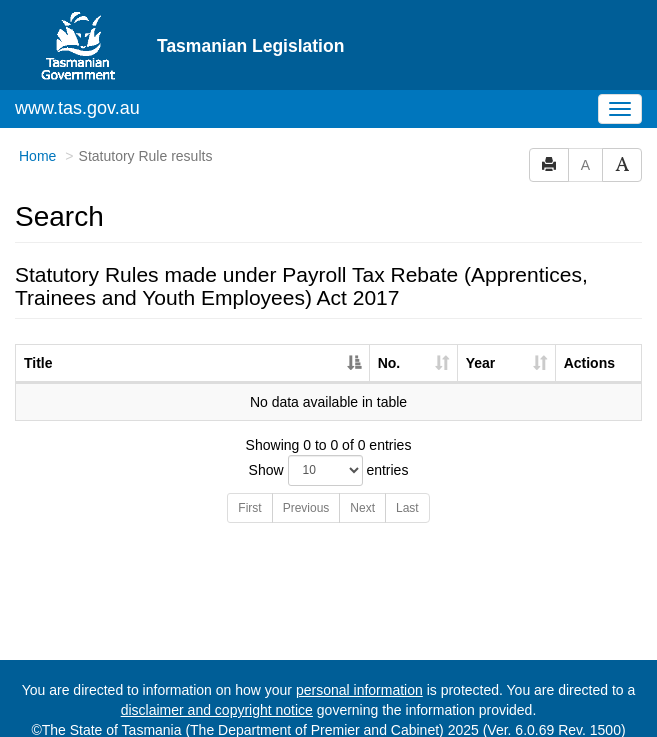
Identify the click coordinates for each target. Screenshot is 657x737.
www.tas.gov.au (77, 91)
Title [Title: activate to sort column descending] (38, 346)
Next (362, 491)
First (249, 491)
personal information (359, 673)
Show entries (329, 453)
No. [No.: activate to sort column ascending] (389, 346)
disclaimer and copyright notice (217, 693)
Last (407, 491)
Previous (306, 491)
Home (37, 139)
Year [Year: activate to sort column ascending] (481, 346)
